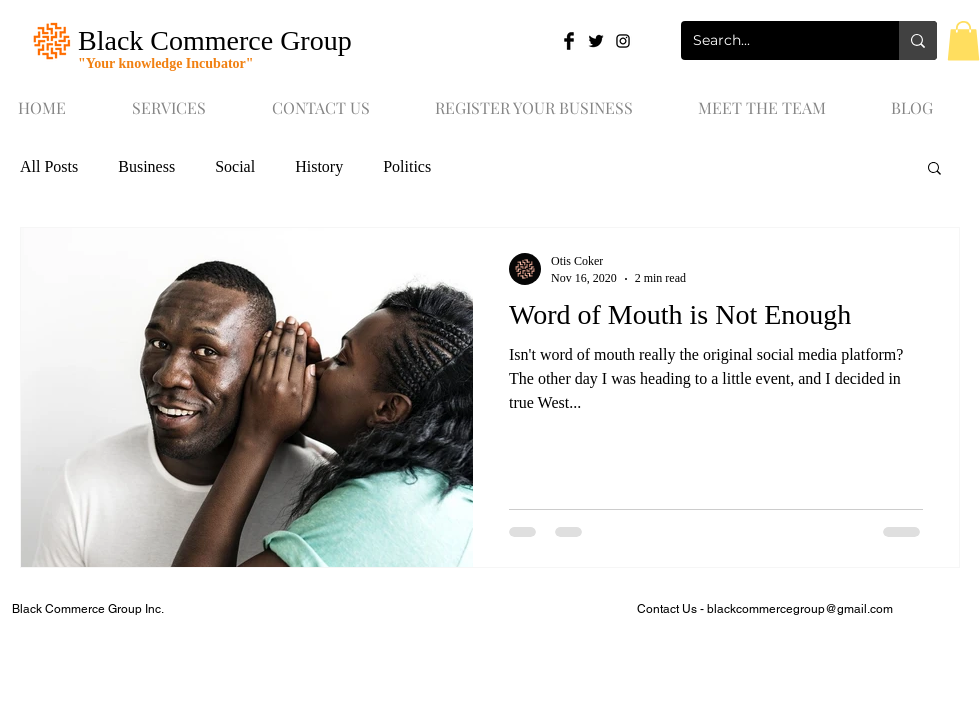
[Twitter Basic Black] (596, 41)
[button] (963, 40)
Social (235, 166)
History (319, 166)
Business (146, 166)
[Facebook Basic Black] (569, 41)
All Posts (49, 166)
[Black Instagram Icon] (623, 41)
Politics (407, 166)
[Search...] (775, 40)
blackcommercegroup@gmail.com (800, 609)
